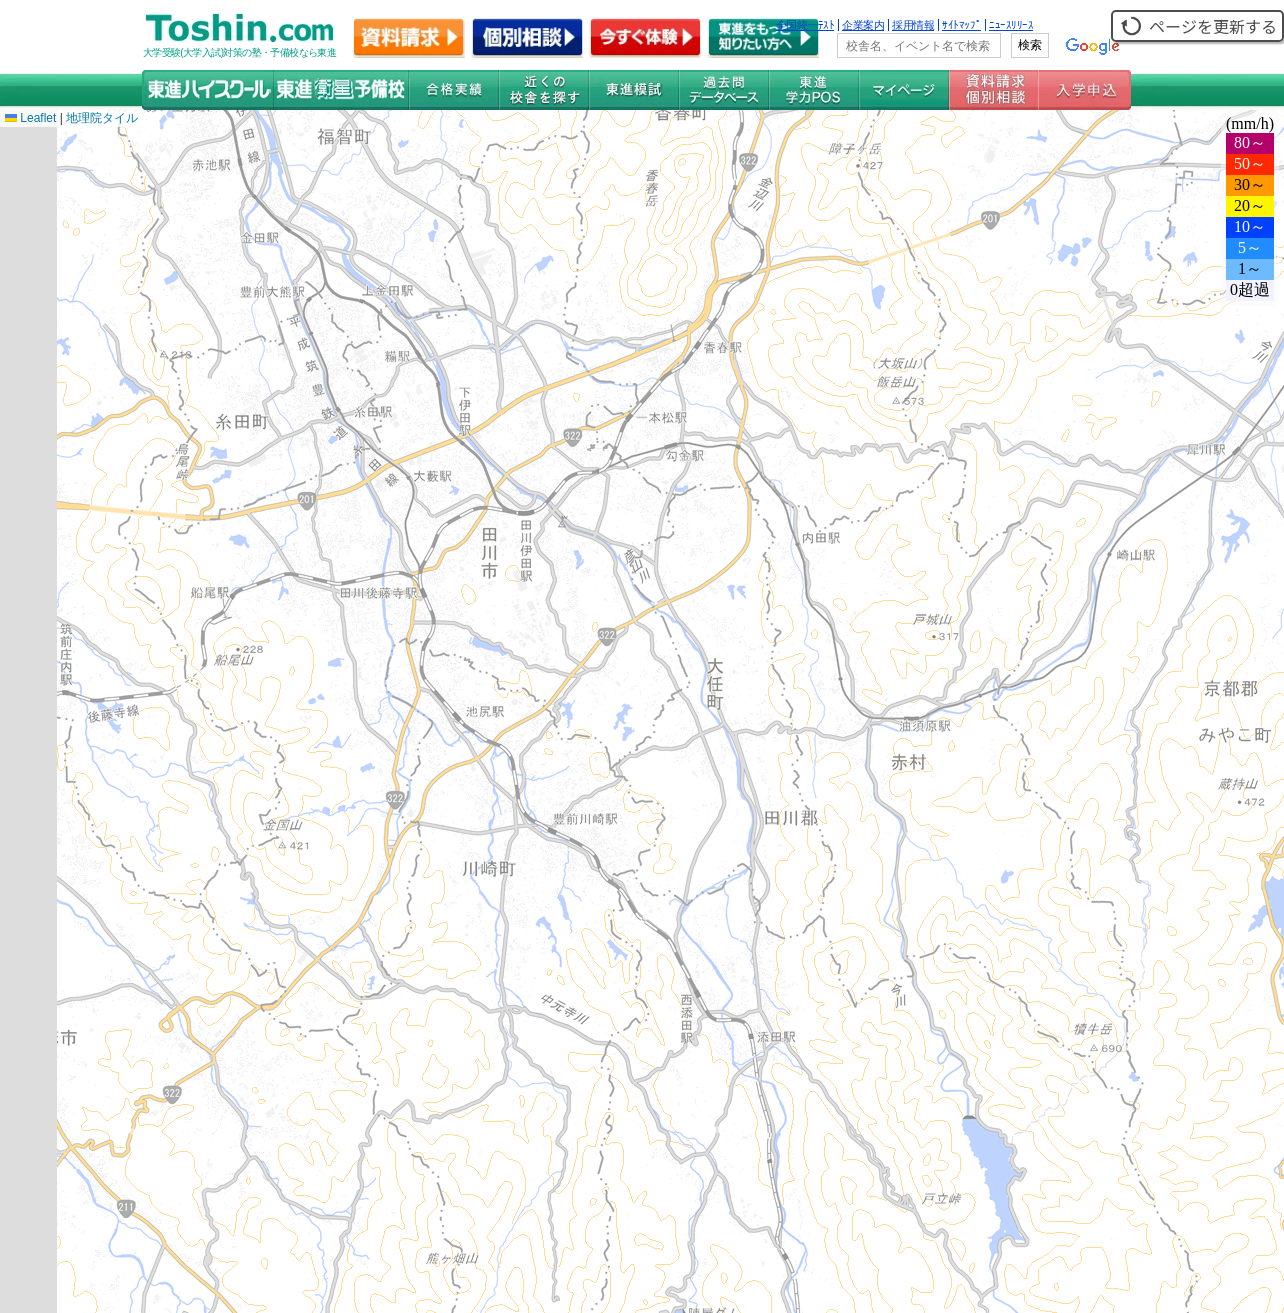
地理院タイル (102, 118)
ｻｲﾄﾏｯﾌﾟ (961, 25)
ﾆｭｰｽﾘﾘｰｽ (1011, 25)
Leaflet (30, 118)
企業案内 (863, 25)
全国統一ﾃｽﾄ (805, 25)
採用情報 (913, 25)
